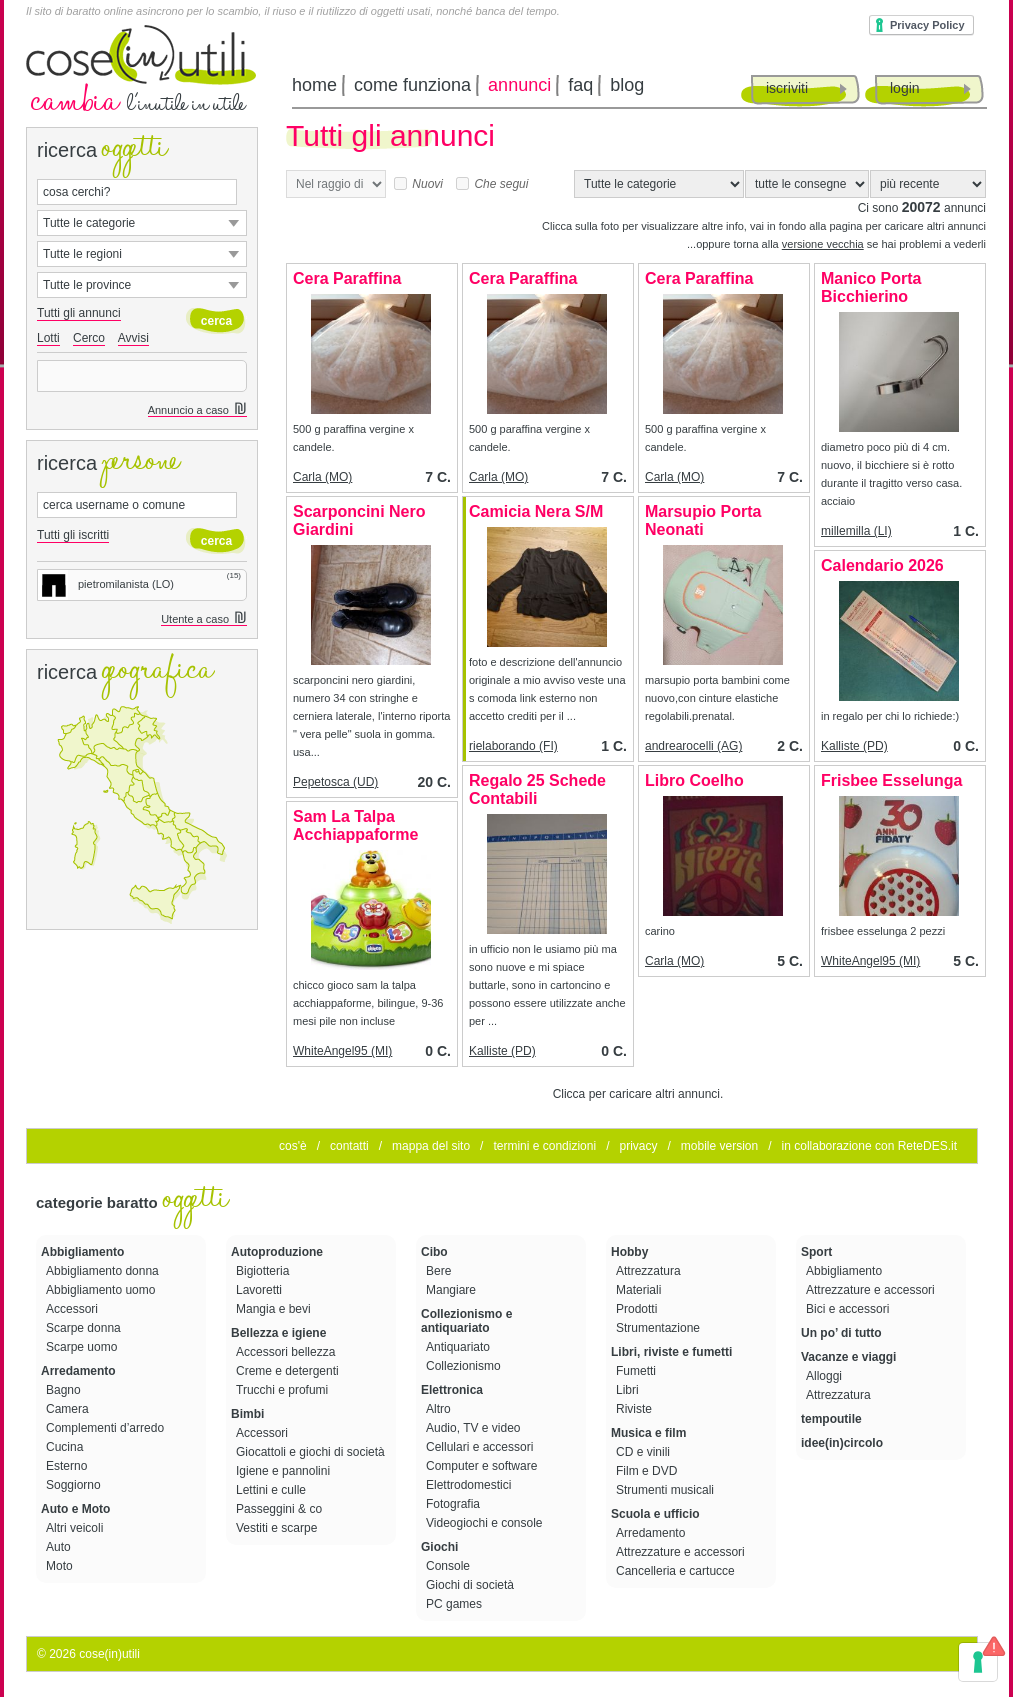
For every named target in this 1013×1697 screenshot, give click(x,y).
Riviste (635, 1409)
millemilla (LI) (856, 531)
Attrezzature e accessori (682, 1552)
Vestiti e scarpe (278, 1528)
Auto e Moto (75, 1509)
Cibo (434, 1252)
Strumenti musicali (666, 1490)
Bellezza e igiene (278, 1333)
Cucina (66, 1447)
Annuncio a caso (197, 410)
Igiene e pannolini (284, 1471)
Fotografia (454, 1504)
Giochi (439, 1547)
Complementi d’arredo (106, 1428)
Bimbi (247, 1414)
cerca (216, 321)
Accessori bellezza (287, 1352)
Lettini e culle (272, 1490)
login (905, 88)
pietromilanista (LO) (106, 584)
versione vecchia (823, 244)
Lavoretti (260, 1290)
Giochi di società (471, 1585)
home (314, 85)
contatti (349, 1146)
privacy (638, 1146)
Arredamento (78, 1371)
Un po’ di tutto (841, 1333)
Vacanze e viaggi (848, 1357)
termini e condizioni (544, 1146)
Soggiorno (75, 1485)
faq (580, 85)
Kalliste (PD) (854, 746)
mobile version (719, 1146)
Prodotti (638, 1309)
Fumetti (637, 1371)
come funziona (412, 85)
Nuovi (418, 184)
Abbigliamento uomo (102, 1290)
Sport (816, 1252)
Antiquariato (459, 1347)
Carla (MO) (322, 477)
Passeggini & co (280, 1509)
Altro (440, 1409)
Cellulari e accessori (481, 1447)
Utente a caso (204, 619)
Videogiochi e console (486, 1523)
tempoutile (831, 1419)
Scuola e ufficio (655, 1514)
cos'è (293, 1146)
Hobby (629, 1252)
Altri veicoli (76, 1528)
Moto (61, 1566)
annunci (519, 85)
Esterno (68, 1466)
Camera (69, 1409)
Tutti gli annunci (79, 313)
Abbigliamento (82, 1252)
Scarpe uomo (83, 1347)
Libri (629, 1390)
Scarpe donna (85, 1328)
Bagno (65, 1390)
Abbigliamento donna (104, 1271)
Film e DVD (648, 1471)
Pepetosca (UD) (335, 782)
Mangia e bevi (275, 1309)
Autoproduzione (277, 1252)
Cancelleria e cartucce (677, 1571)
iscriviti (787, 88)
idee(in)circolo (842, 1443)
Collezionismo (465, 1366)
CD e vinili (644, 1452)
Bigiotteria (264, 1271)
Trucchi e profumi (284, 1390)
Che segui (492, 184)
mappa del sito (431, 1146)
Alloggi (825, 1376)
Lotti (48, 338)
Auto (60, 1547)
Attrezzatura (650, 1271)
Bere (440, 1271)
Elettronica (452, 1390)
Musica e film (648, 1433)
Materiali (640, 1290)
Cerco (89, 338)
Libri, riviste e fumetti (671, 1352)
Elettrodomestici (470, 1485)
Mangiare (452, 1290)
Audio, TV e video (475, 1428)
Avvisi (133, 338)
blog (627, 85)
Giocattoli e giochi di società (312, 1452)
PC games (455, 1604)
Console (449, 1566)
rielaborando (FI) (513, 746)
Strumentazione (659, 1328)
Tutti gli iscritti (73, 535)
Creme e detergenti (289, 1371)
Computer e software (483, 1466)
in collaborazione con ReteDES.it (869, 1146)
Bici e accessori (849, 1309)
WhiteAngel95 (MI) (870, 961)
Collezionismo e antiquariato (466, 1321)
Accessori (73, 1309)
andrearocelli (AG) (693, 746)
